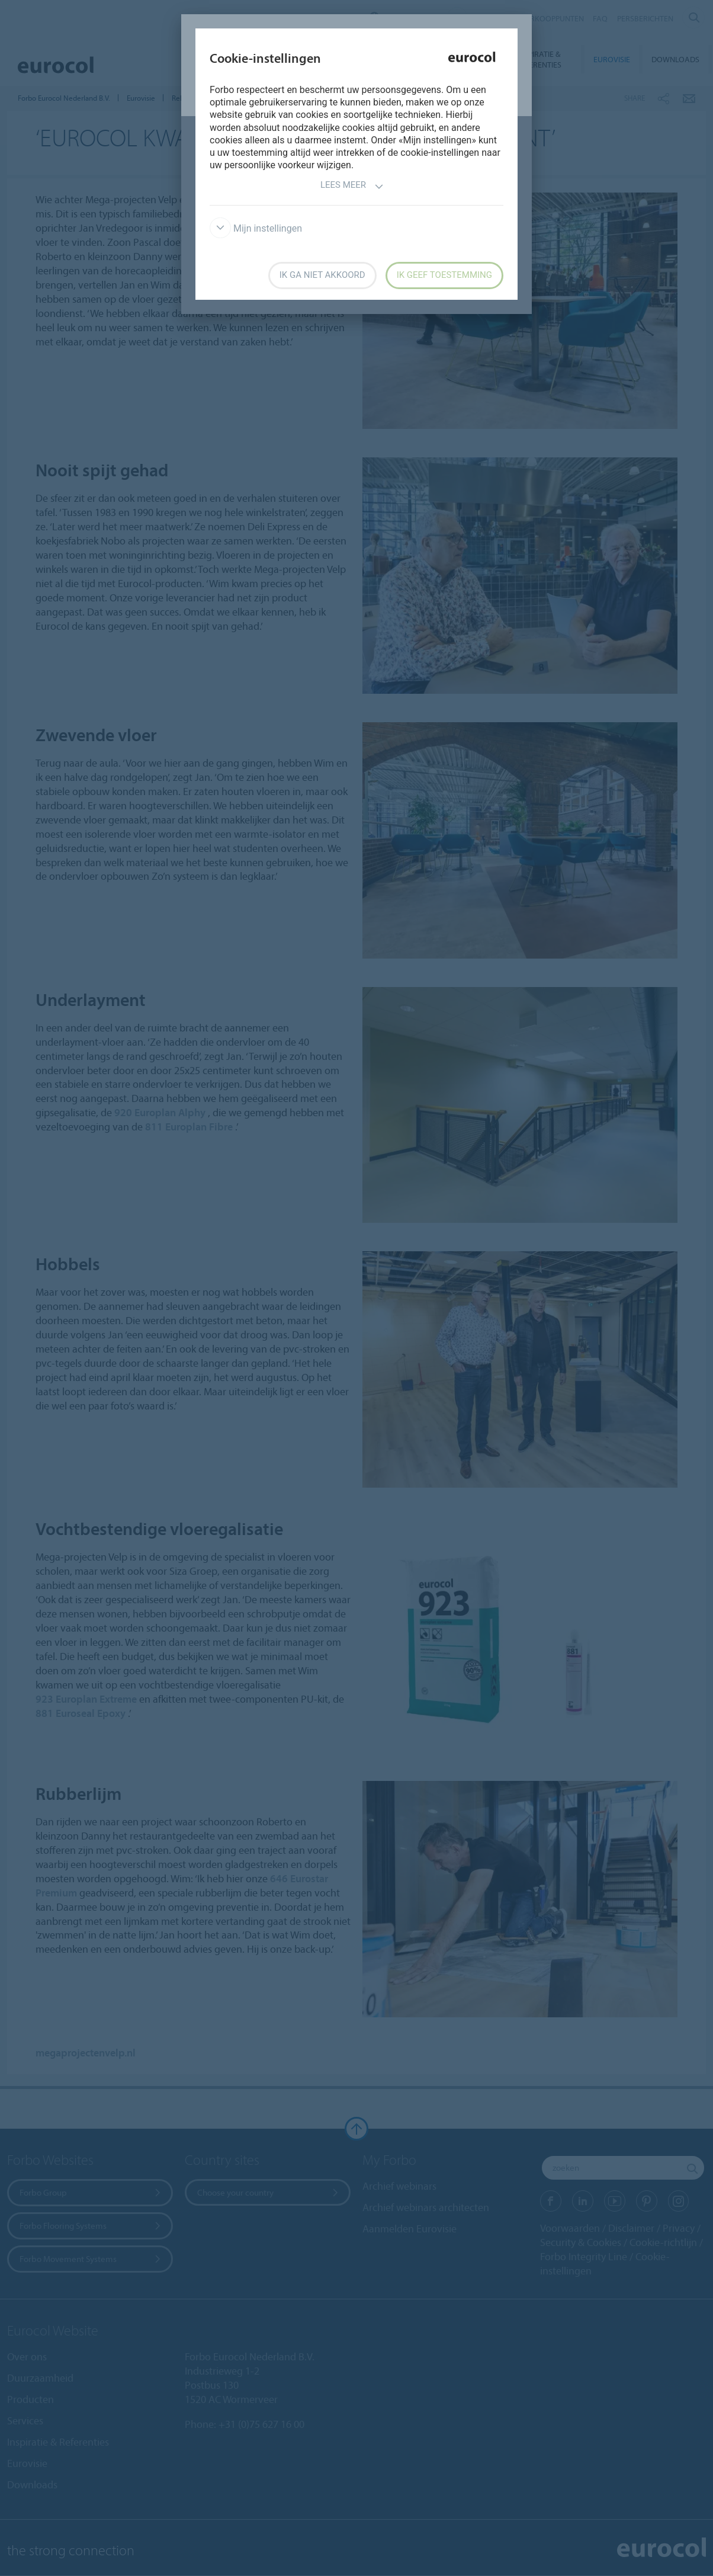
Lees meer (352, 186)
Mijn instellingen (256, 228)
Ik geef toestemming (444, 275)
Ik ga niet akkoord (322, 275)
